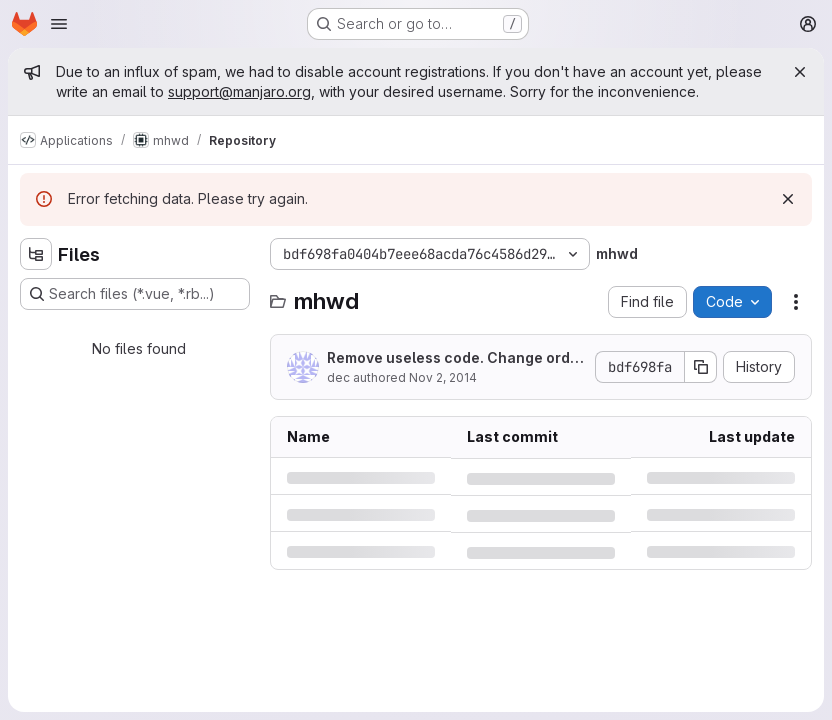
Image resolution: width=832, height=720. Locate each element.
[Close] (800, 72)
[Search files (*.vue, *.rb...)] (135, 294)
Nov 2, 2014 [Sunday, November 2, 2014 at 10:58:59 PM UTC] (443, 377)
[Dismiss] (788, 199)
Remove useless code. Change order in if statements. (456, 358)
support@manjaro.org (239, 91)
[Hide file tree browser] (36, 254)
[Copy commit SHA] (701, 367)
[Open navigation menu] (59, 24)
